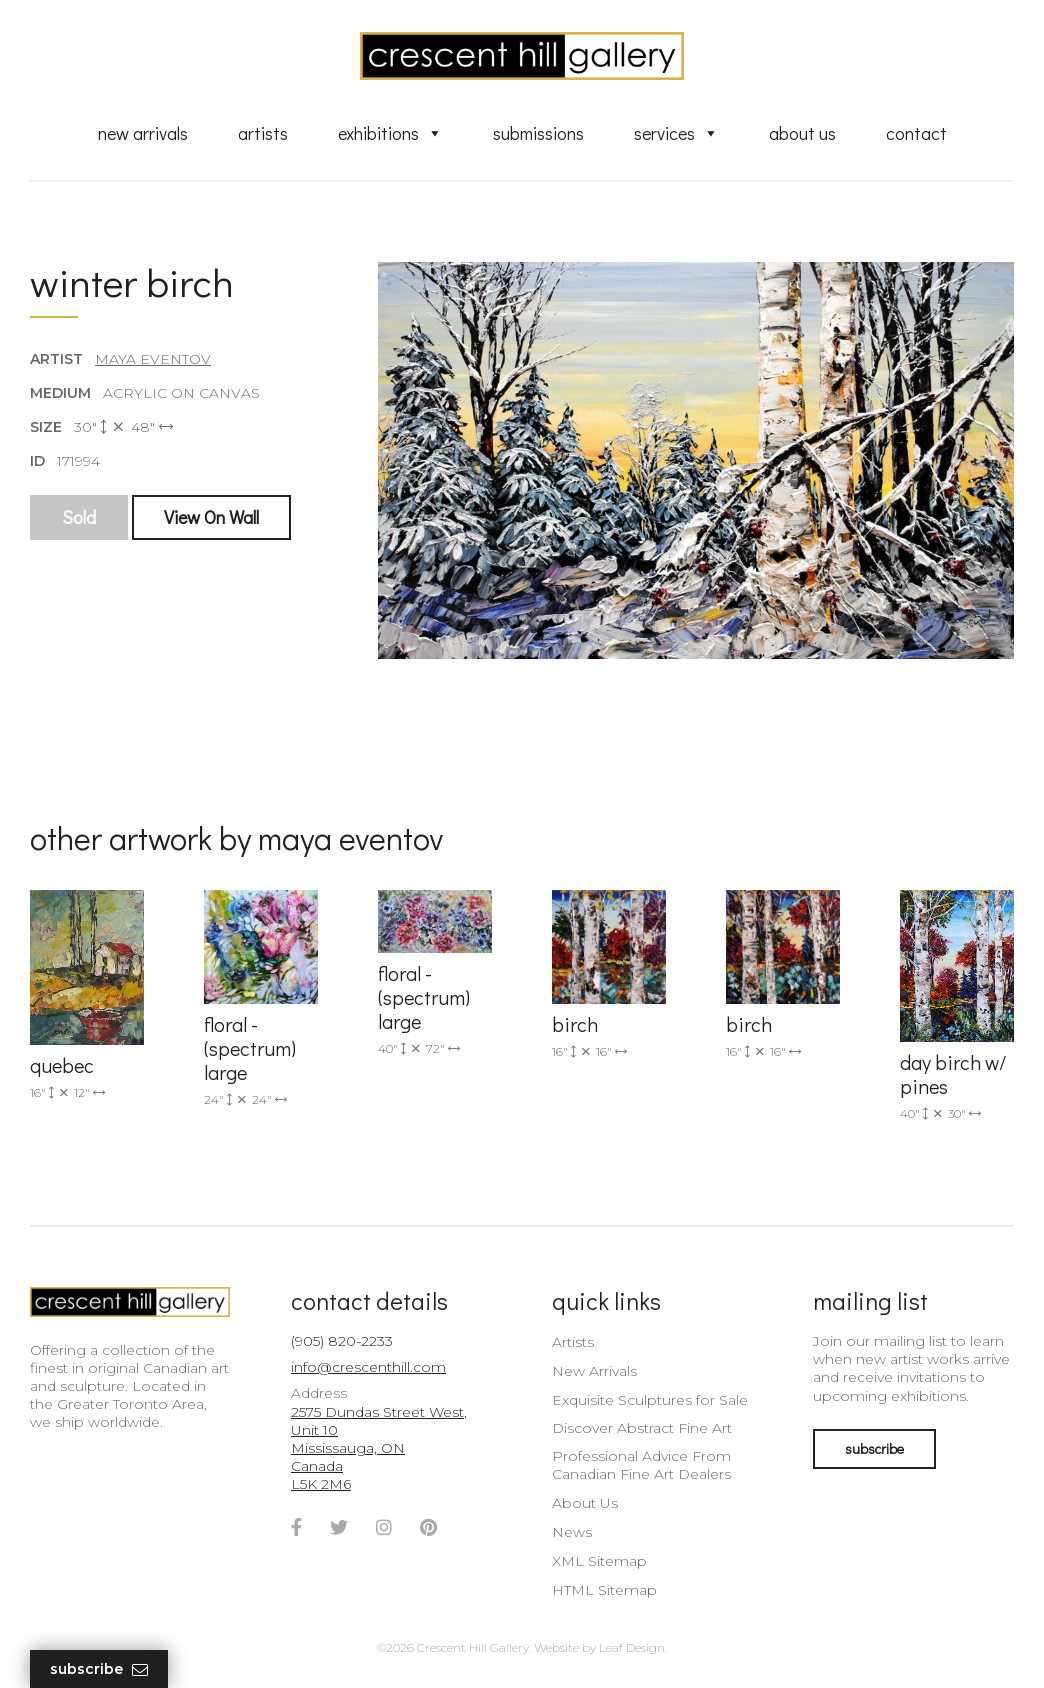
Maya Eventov (153, 359)
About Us (802, 133)
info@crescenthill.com (368, 1367)
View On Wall (211, 517)
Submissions (538, 133)
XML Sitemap (599, 1561)
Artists (263, 133)
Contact (916, 133)
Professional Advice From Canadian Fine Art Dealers (641, 1465)
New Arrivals (143, 133)
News (572, 1532)
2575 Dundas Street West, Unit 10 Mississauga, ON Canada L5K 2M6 (379, 1448)
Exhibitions (390, 133)
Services (676, 133)
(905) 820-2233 (342, 1341)
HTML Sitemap (604, 1590)
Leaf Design (632, 1647)
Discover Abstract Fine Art (642, 1428)
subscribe (874, 1448)
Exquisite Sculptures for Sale (650, 1400)
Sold (79, 517)
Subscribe (99, 1669)
